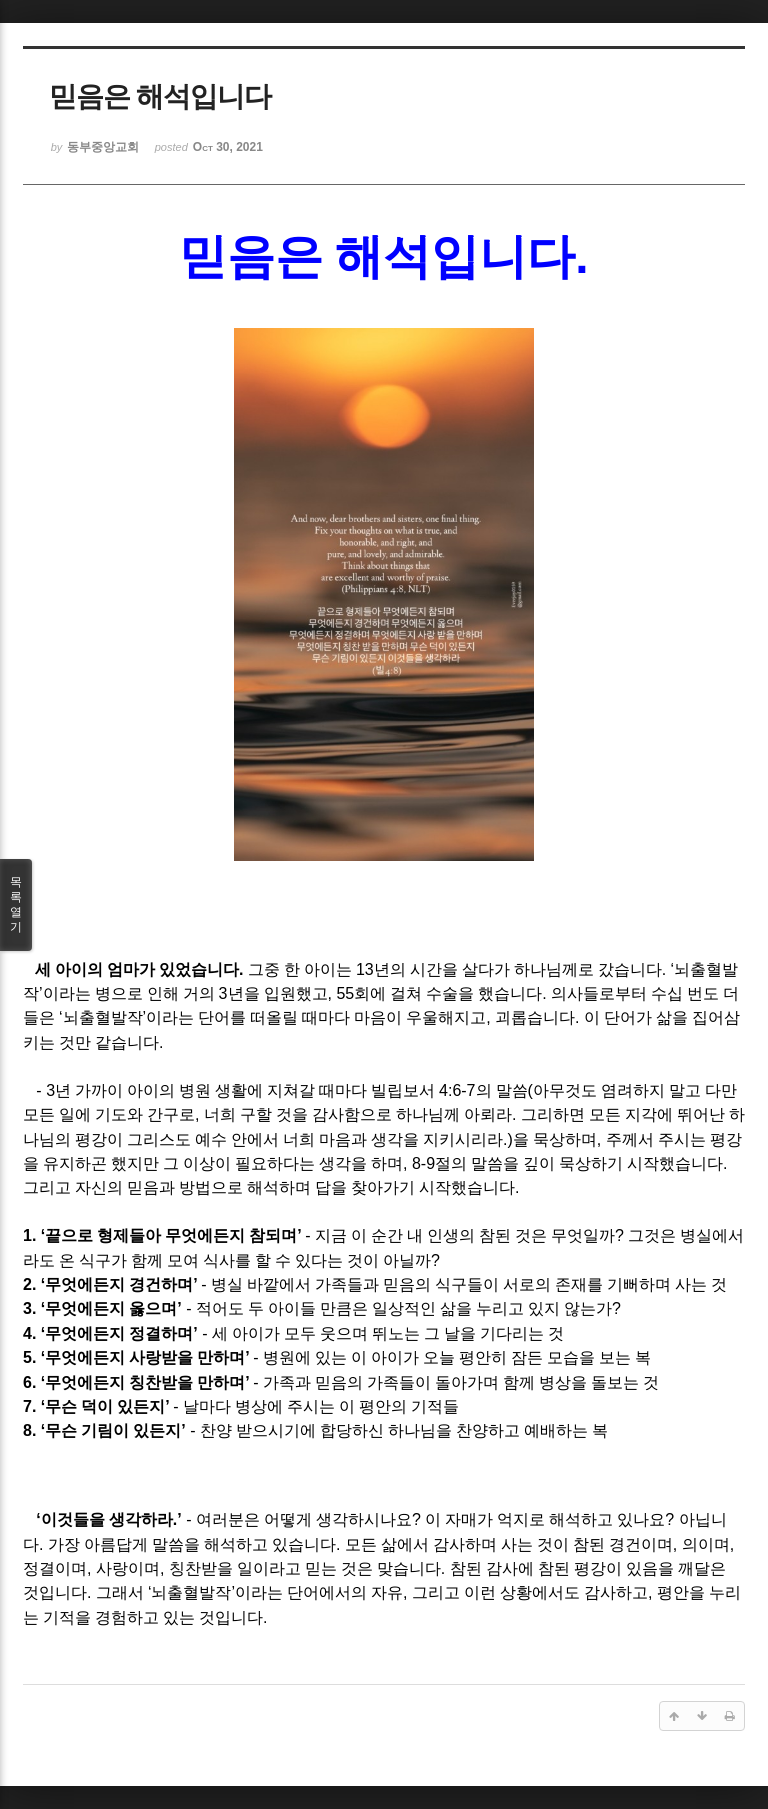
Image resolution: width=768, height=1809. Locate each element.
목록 (16, 905)
